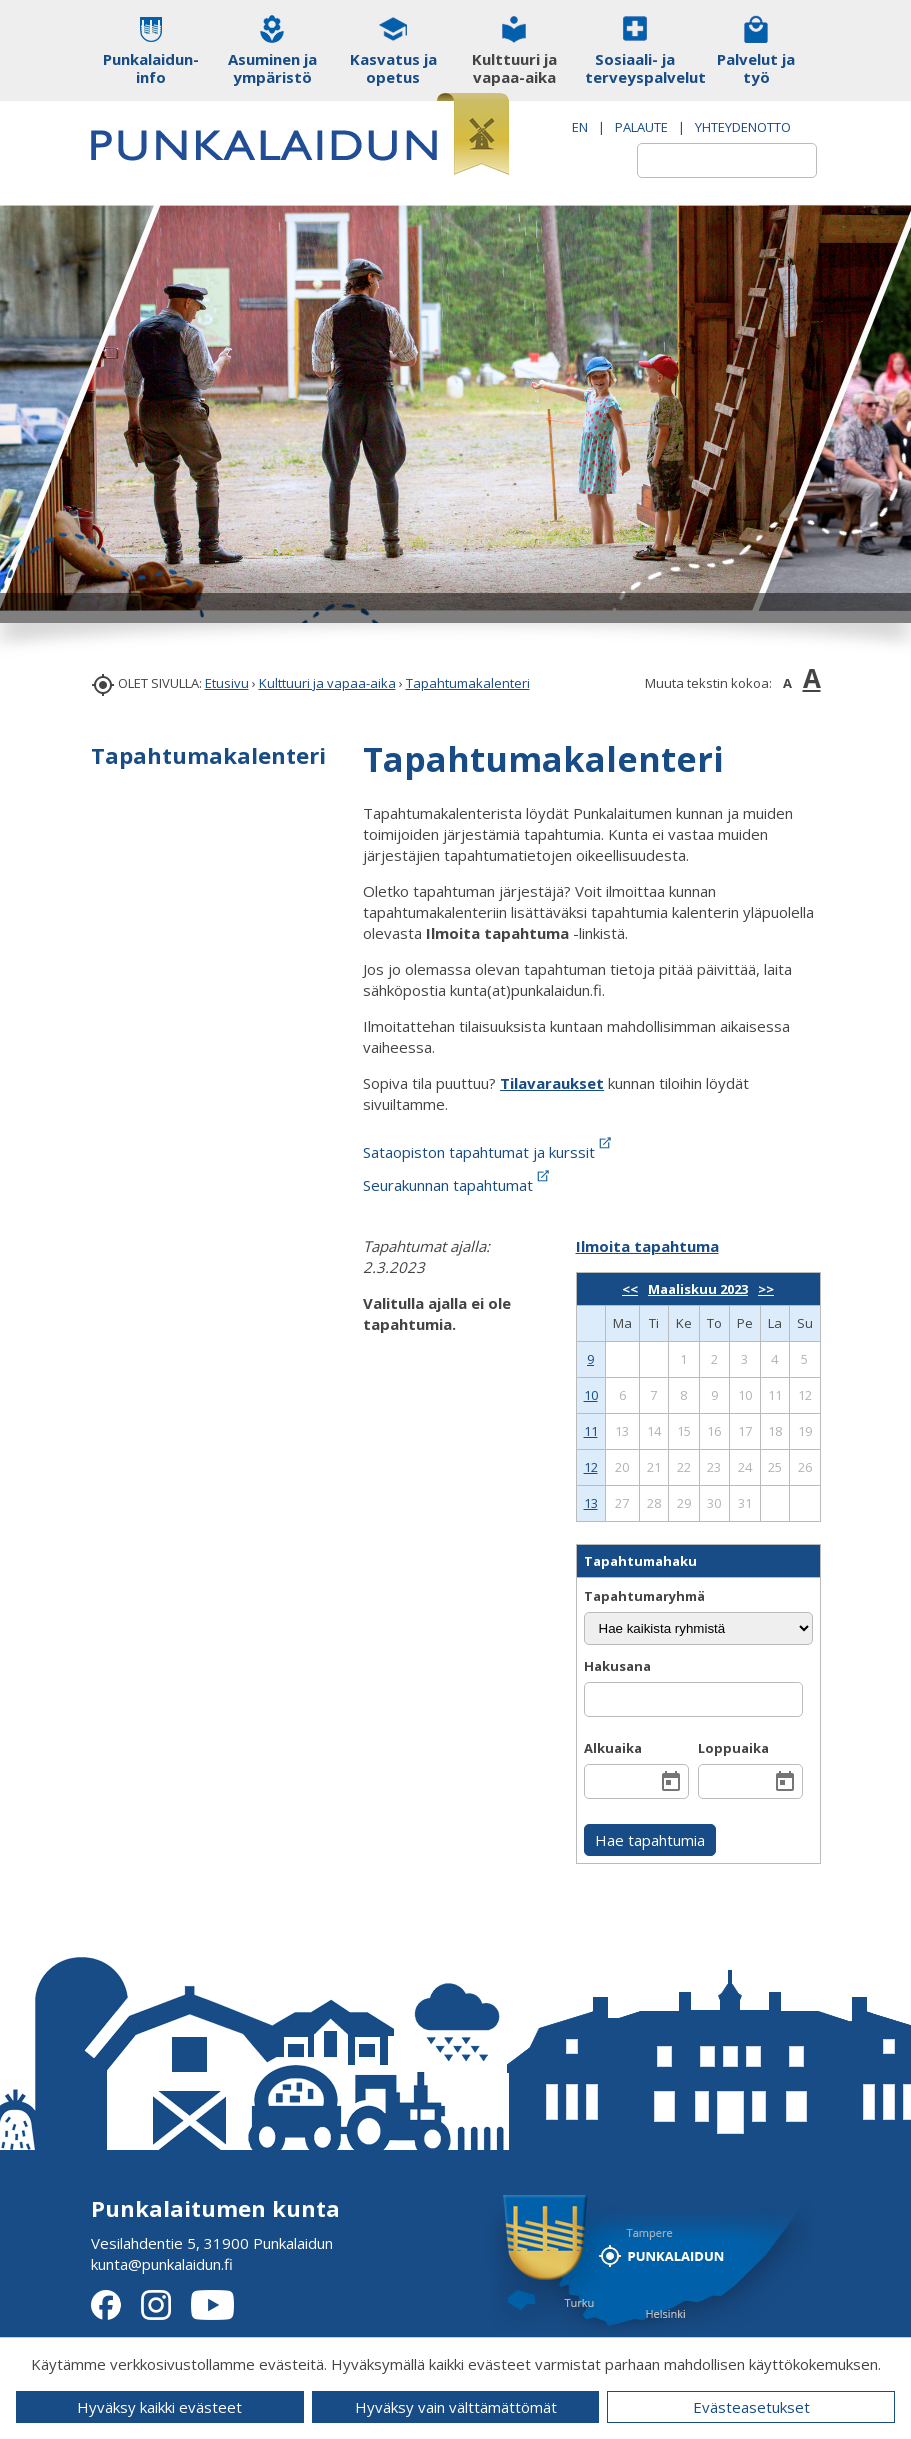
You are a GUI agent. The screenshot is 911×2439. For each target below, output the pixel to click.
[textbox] (703, 160)
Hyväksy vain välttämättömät (456, 2407)
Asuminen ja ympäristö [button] (272, 68)
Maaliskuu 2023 (698, 1289)
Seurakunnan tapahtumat (458, 1185)
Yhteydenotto (743, 127)
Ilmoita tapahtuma (647, 1246)
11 (591, 1431)
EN (580, 127)
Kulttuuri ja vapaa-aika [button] (514, 68)
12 (591, 1467)
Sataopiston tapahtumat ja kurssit (489, 1152)
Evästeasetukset (751, 2407)
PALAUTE (641, 127)
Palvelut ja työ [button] (756, 68)
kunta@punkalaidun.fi (162, 2264)
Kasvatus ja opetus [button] (393, 68)
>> (766, 1289)
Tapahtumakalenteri (468, 683)
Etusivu (227, 683)
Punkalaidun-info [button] (151, 68)
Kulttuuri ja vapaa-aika (327, 683)
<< (630, 1289)
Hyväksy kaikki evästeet (159, 2407)
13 (591, 1503)
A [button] (787, 683)
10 (591, 1395)
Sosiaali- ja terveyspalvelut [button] (635, 68)
